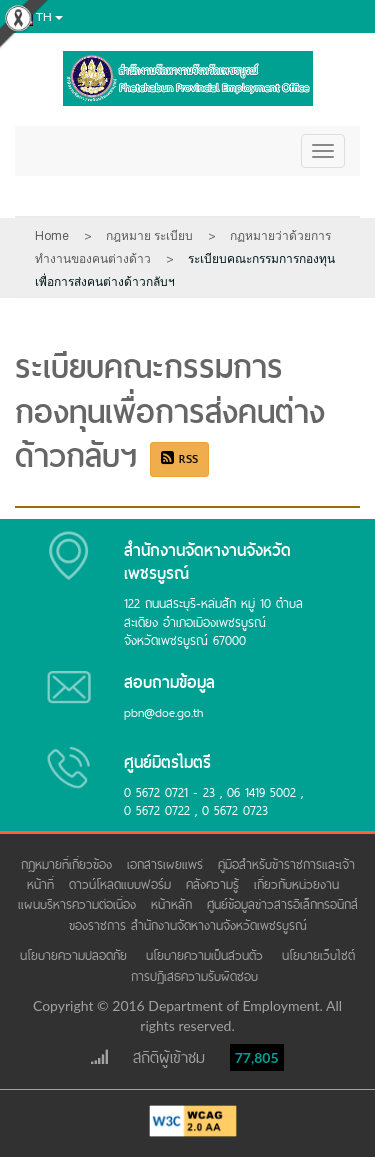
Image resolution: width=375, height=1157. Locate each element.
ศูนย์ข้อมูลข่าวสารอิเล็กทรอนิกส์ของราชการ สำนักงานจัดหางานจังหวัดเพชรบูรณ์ (213, 914)
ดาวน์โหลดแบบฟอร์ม (122, 884)
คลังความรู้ (215, 884)
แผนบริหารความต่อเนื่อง (79, 904)
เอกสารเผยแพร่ (167, 864)
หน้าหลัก (174, 904)
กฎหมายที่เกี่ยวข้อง (69, 864)
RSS (179, 459)
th (37, 17)
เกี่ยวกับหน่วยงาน (299, 884)
